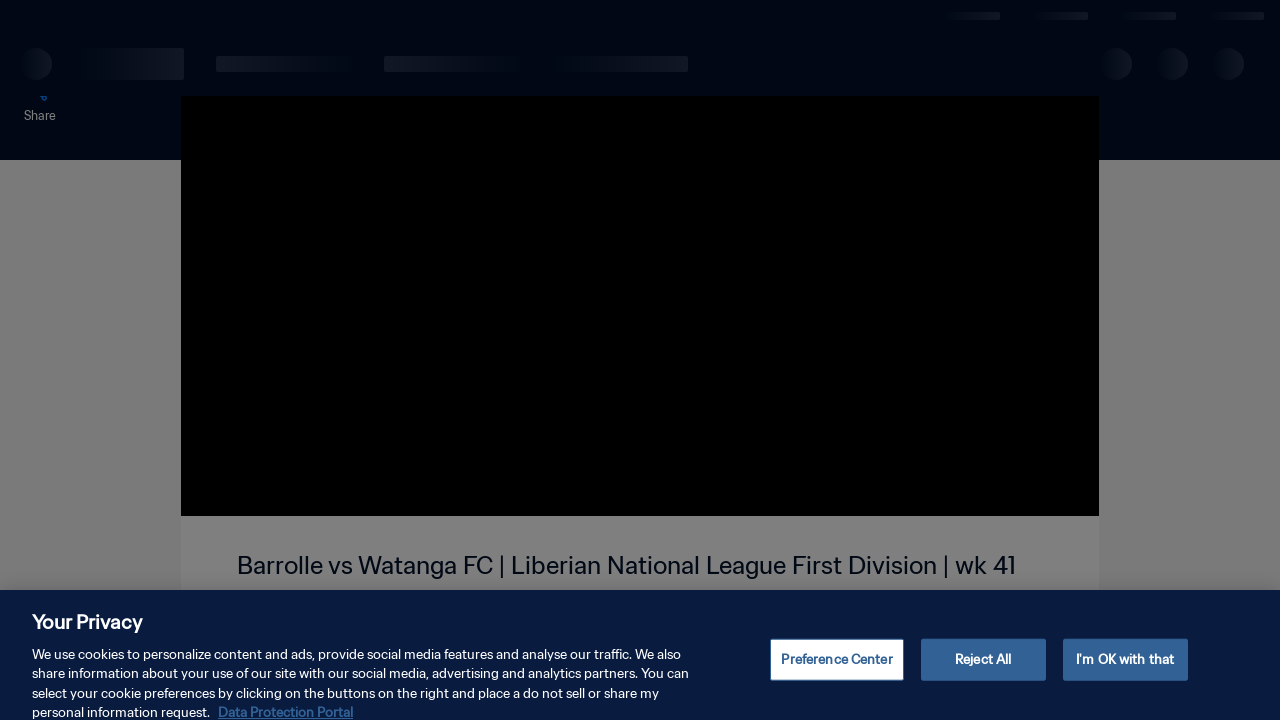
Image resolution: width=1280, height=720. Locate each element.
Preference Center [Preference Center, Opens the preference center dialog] (836, 669)
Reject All (983, 669)
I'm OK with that (1125, 669)
